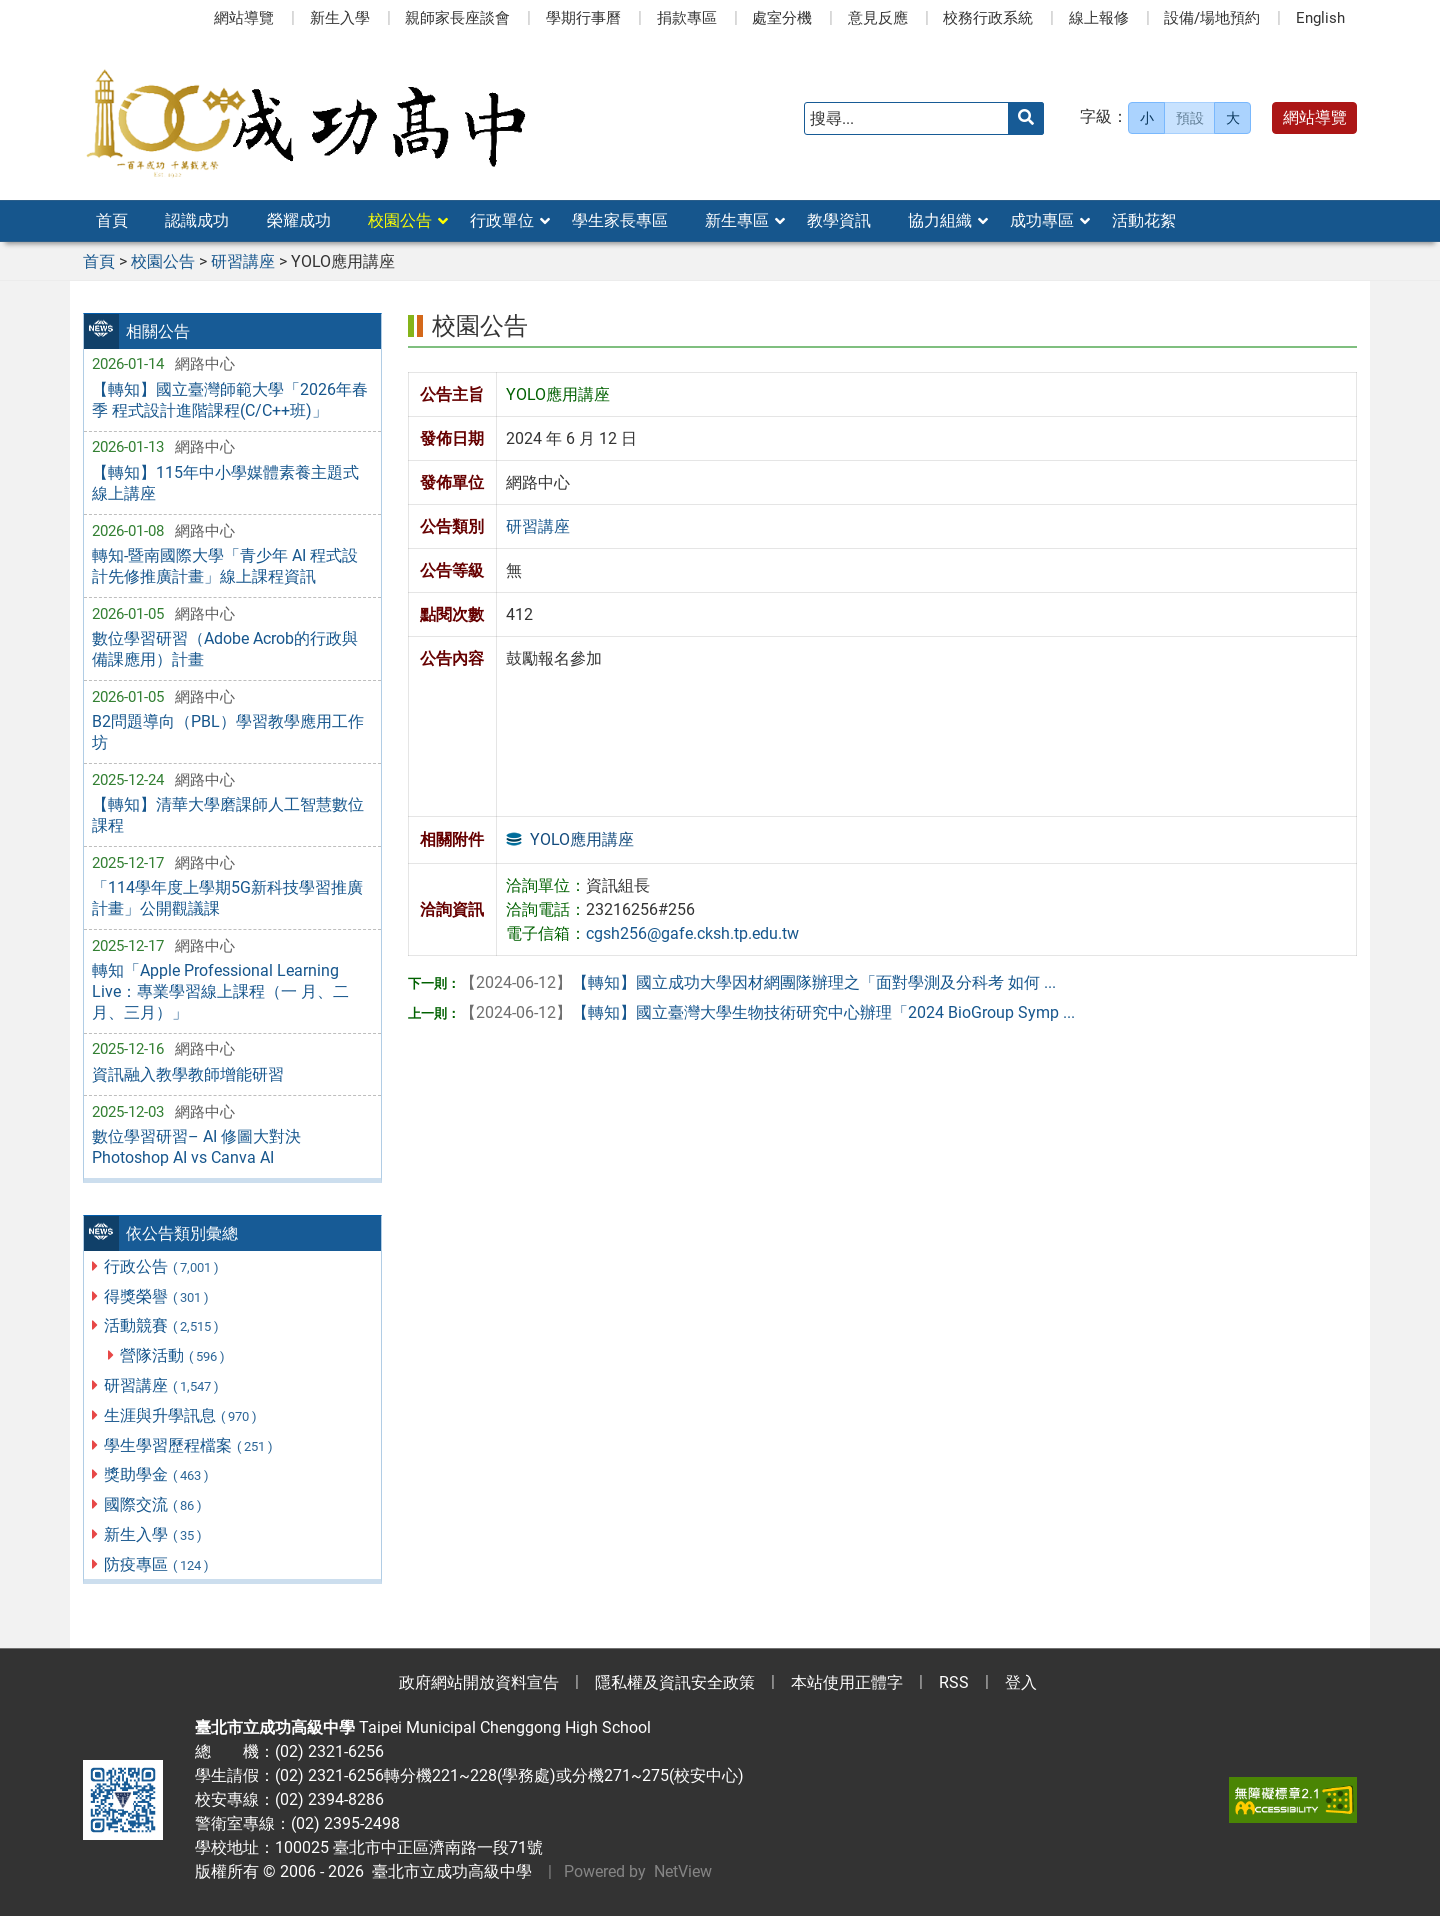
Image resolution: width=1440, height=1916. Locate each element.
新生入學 (340, 18)
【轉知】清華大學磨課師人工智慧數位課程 (228, 815)
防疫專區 (157, 1564)
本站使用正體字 (847, 1682)
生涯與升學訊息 (181, 1415)
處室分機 (782, 18)
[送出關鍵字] (1026, 118)
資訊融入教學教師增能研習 (188, 1074)
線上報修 (1099, 18)
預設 (1190, 118)
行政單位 (502, 220)
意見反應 (878, 18)
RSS (954, 1682)
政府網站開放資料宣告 (479, 1682)
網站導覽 (244, 18)
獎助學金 (157, 1474)
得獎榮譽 (157, 1296)
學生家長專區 (620, 220)
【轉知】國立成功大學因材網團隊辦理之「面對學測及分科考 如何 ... (758, 982)
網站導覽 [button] (1315, 117)
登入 (1021, 1682)
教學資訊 (839, 220)
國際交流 (154, 1504)
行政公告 (162, 1266)
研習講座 (162, 1385)
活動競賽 (162, 1325)
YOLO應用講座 (582, 839)
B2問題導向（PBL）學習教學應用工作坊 (228, 732)
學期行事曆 (583, 18)
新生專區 (737, 220)
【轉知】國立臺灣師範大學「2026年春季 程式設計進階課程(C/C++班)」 (230, 400)
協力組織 (940, 220)
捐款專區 (687, 18)
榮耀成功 (299, 220)
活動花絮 (1144, 220)
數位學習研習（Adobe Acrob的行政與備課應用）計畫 (225, 649)
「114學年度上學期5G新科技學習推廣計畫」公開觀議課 (227, 898)
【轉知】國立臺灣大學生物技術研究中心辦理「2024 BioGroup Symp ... (767, 1012)
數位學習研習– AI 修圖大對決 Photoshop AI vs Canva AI (196, 1147)
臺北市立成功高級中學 (448, 1871)
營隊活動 (173, 1355)
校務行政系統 (988, 18)
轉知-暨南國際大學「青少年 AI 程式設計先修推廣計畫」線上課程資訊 (225, 566)
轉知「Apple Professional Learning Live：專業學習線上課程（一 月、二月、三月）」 (220, 991)
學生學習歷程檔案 (189, 1445)
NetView (683, 1871)
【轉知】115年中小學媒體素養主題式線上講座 (225, 483)
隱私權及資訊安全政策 (675, 1682)
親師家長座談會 (457, 18)
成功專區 (1042, 220)
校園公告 (400, 220)
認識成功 (197, 220)
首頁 (112, 220)
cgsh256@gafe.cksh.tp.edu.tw (692, 933)
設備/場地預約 (1212, 18)
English (1320, 18)
